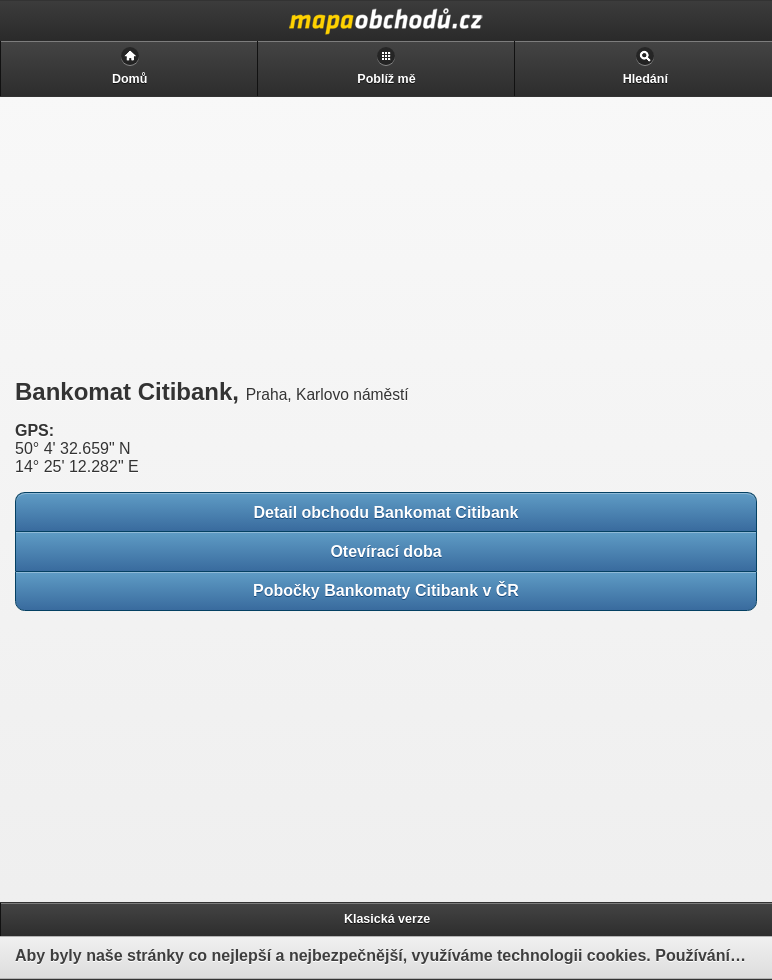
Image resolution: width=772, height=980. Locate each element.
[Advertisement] (160, 237)
